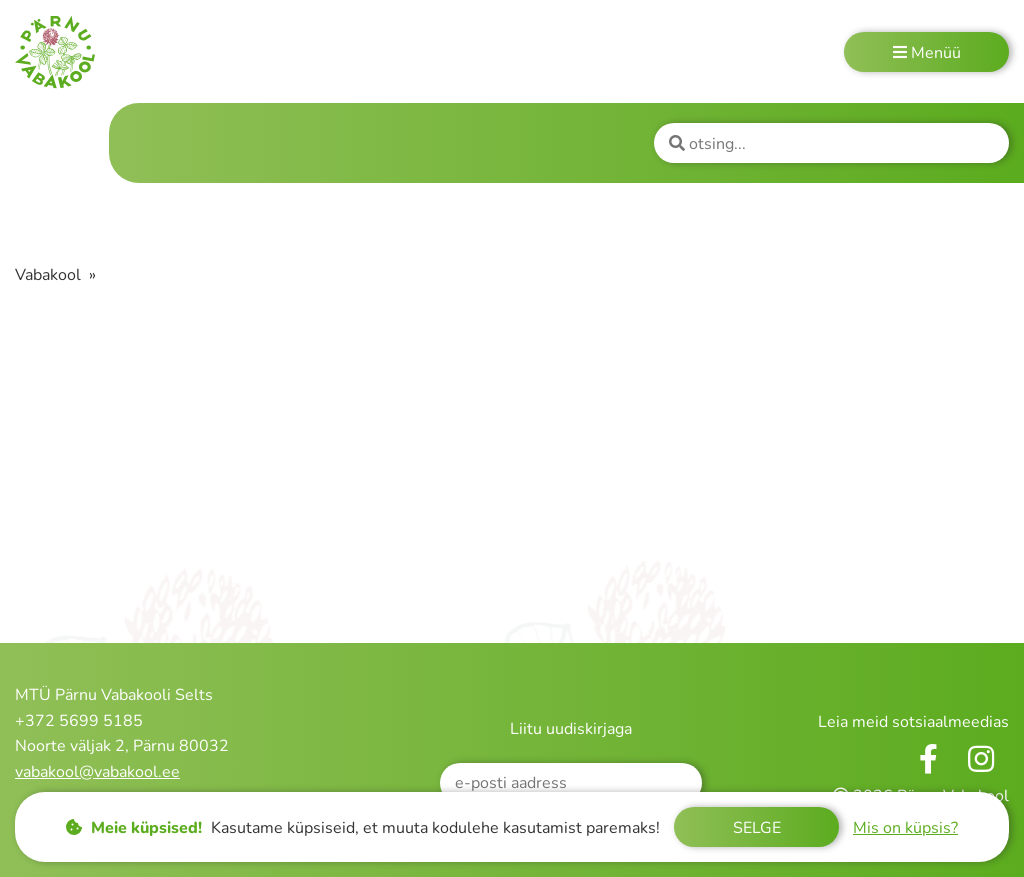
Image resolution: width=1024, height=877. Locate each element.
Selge (757, 828)
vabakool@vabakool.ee (97, 772)
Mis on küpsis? (905, 828)
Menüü (927, 53)
